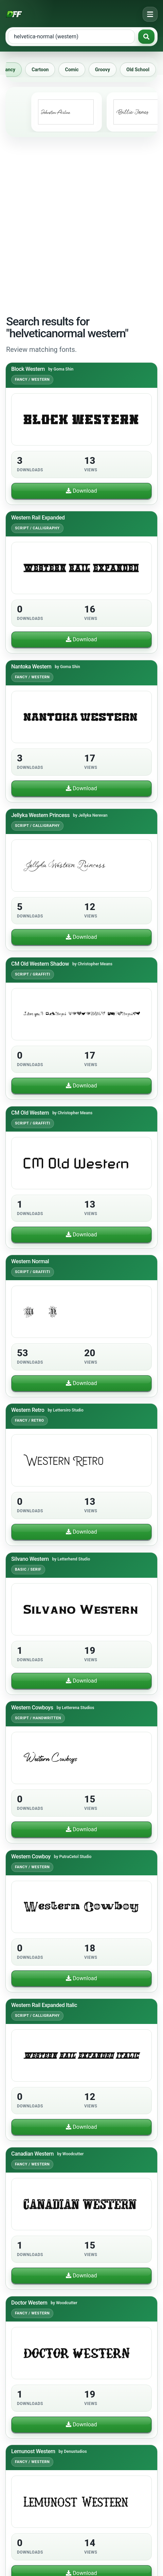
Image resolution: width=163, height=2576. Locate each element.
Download (81, 491)
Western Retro (27, 1410)
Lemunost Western (33, 2451)
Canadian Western (32, 2154)
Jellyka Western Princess (40, 815)
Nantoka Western (31, 666)
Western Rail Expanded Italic (44, 2005)
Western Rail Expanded (38, 517)
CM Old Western (30, 1113)
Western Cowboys (32, 1707)
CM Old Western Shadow (40, 964)
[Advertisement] (81, 224)
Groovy (105, 69)
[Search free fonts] (71, 37)
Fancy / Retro (29, 1421)
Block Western (28, 369)
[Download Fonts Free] (14, 14)
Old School (140, 69)
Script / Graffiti (32, 974)
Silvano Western (30, 1559)
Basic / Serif (28, 1569)
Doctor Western (29, 2302)
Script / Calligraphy (37, 528)
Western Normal (30, 1261)
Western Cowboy (31, 1856)
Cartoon (43, 69)
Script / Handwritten (38, 1718)
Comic (75, 69)
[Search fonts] (146, 37)
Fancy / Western (32, 379)
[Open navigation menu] (150, 14)
